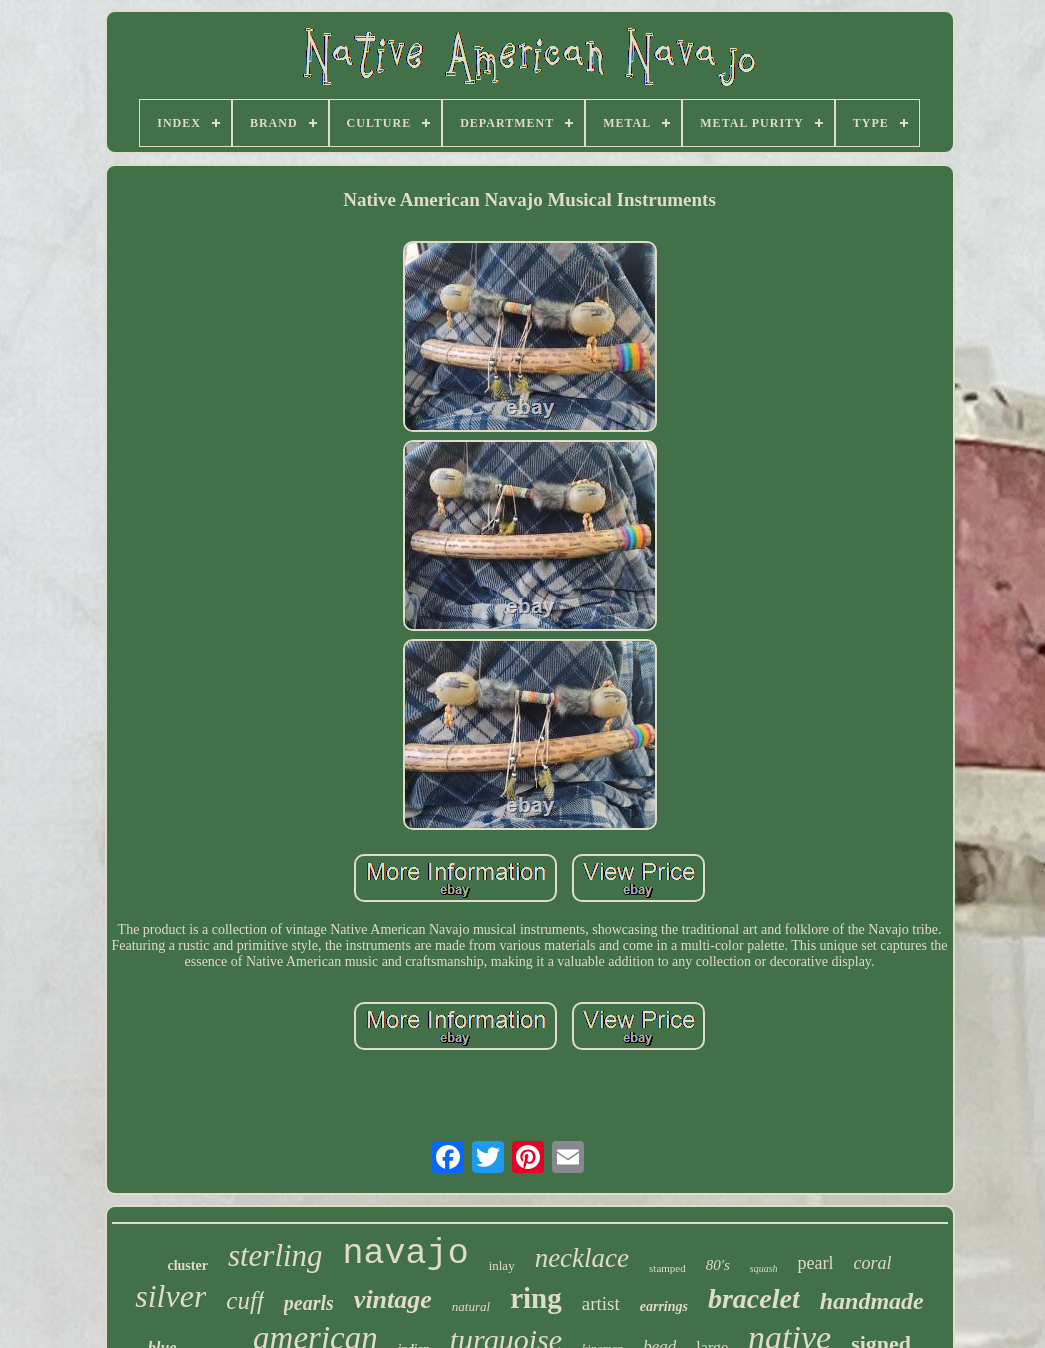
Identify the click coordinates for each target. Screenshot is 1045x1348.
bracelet (754, 1298)
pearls (309, 1303)
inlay (502, 1265)
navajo (406, 1254)
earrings (664, 1306)
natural (471, 1306)
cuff (245, 1300)
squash (764, 1268)
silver (170, 1296)
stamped (667, 1268)
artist (601, 1303)
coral (873, 1263)
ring (536, 1298)
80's (718, 1265)
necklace (582, 1258)
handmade (872, 1301)
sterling (275, 1255)
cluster (187, 1265)
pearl (816, 1263)
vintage (393, 1299)
